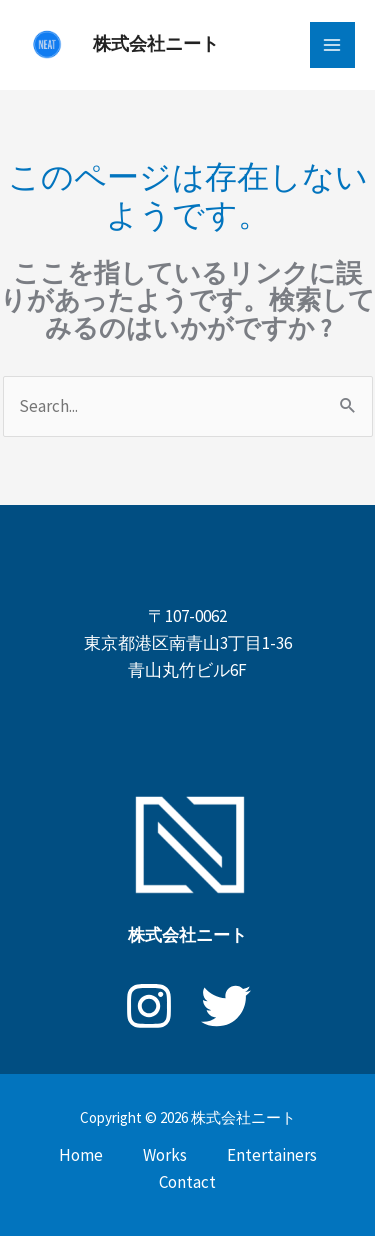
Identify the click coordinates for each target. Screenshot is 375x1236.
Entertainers (272, 1155)
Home (81, 1155)
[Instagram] (149, 1006)
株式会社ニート (156, 44)
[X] (226, 1006)
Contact (187, 1182)
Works (165, 1155)
